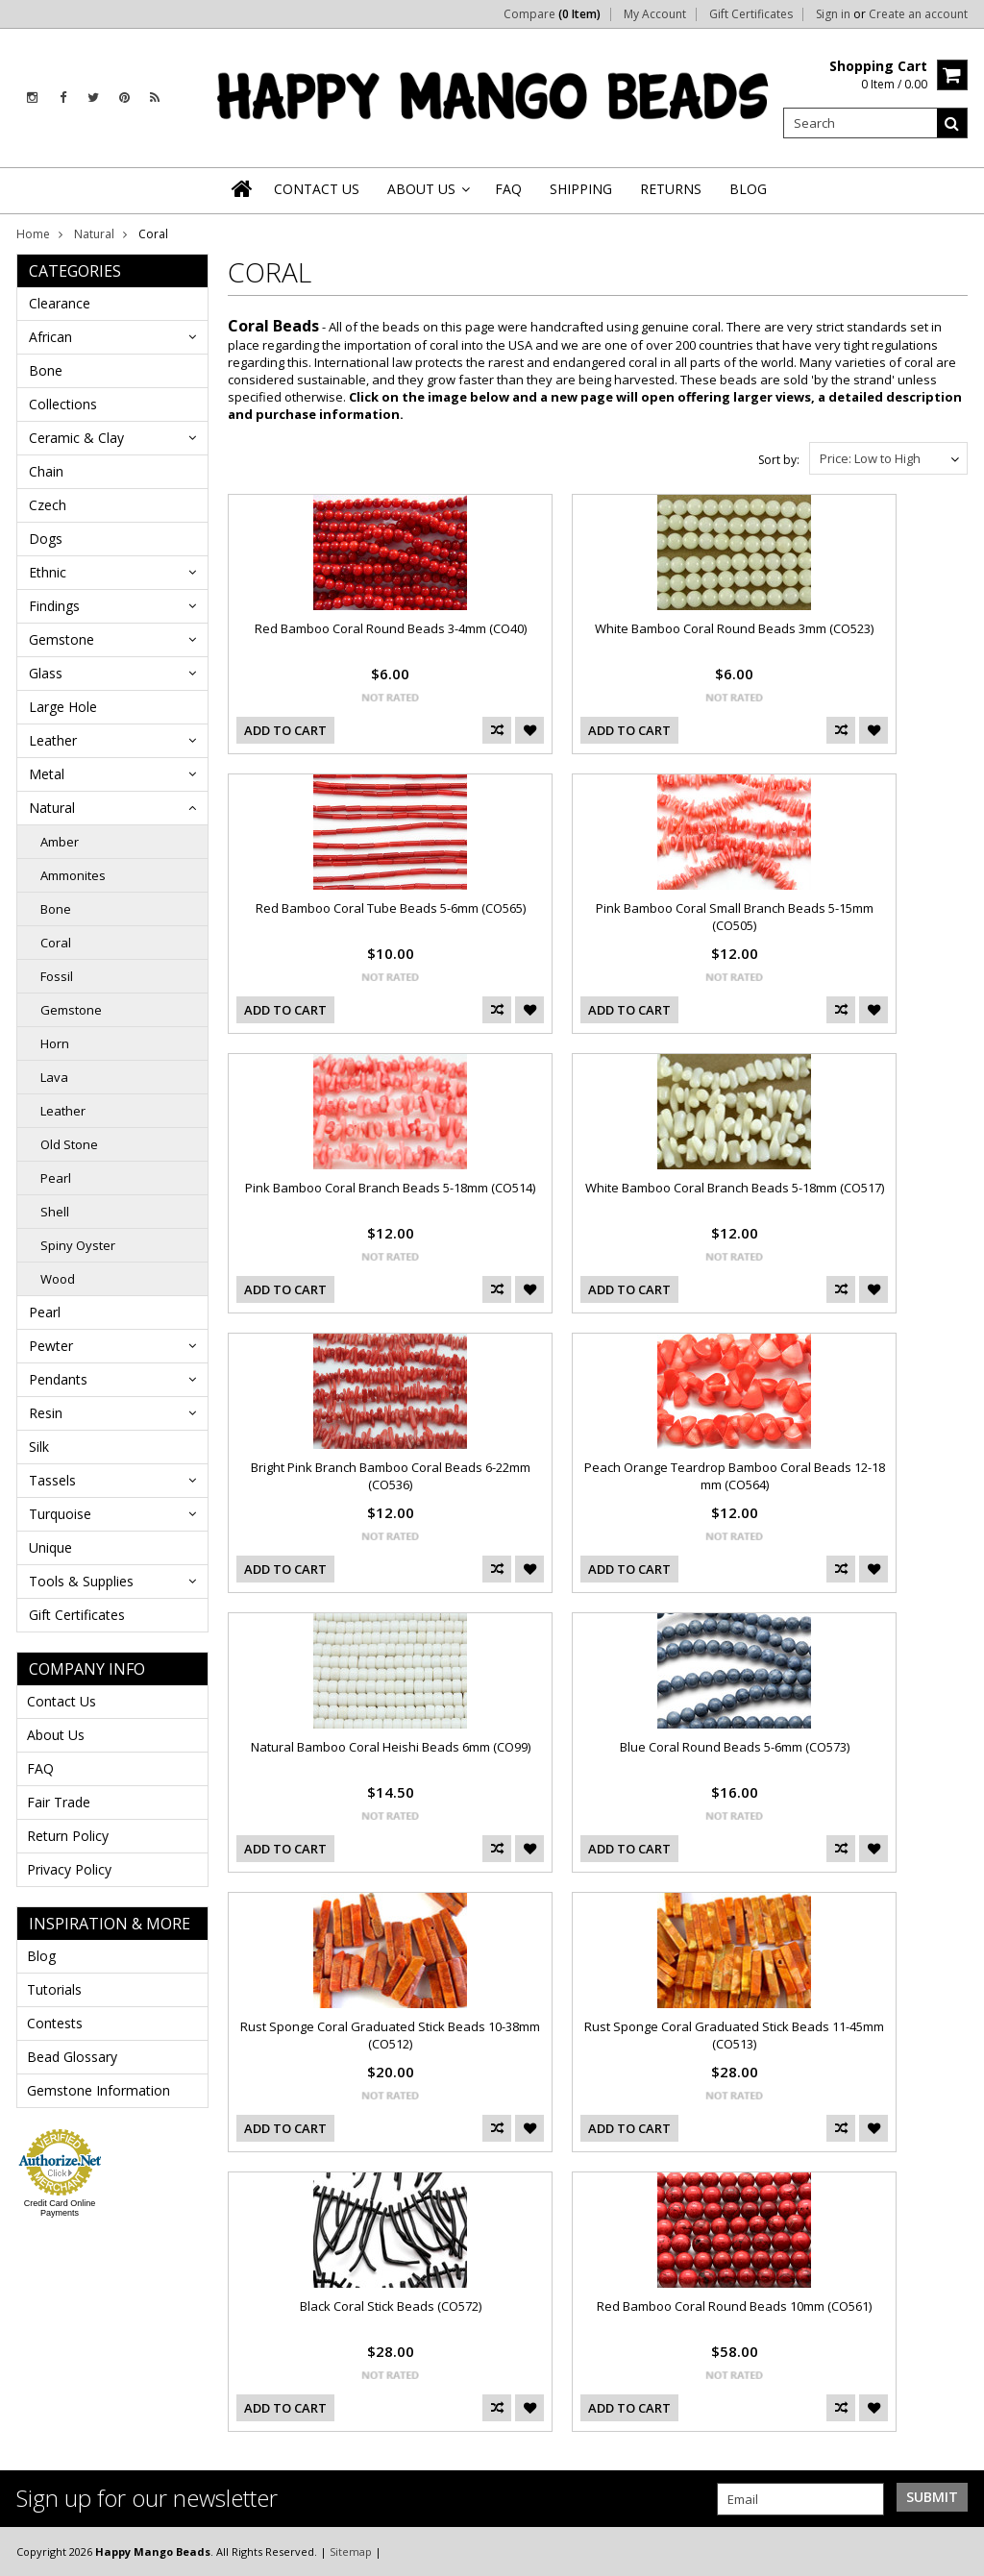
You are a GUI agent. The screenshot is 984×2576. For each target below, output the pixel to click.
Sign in (833, 14)
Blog (41, 1956)
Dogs (45, 538)
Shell (54, 1211)
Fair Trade (58, 1802)
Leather (53, 740)
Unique (50, 1547)
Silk (39, 1446)
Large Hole (63, 707)
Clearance (59, 303)
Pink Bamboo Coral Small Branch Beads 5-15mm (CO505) (734, 916)
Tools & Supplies (81, 1581)
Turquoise (60, 1514)
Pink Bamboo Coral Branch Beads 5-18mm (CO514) (390, 1187)
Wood (57, 1279)
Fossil (56, 976)
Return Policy (68, 1836)
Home (33, 234)
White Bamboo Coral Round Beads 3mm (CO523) (734, 628)
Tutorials (54, 1989)
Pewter (51, 1346)
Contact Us (61, 1701)
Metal (46, 774)
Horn (54, 1043)
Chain (46, 471)
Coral (55, 942)
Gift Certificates (751, 14)
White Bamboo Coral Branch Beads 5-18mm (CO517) (734, 1187)
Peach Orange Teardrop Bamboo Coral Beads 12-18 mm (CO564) (734, 1476)
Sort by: (779, 460)
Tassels (52, 1480)
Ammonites (73, 875)
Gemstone (61, 639)
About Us (56, 1735)
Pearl (55, 1178)
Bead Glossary (72, 2057)
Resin (45, 1413)
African (50, 337)
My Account (655, 14)
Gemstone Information (98, 2090)
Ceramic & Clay (76, 438)
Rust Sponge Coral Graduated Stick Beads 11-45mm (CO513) (734, 2035)
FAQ (40, 1768)
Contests (55, 2023)
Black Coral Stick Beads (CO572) (390, 2306)
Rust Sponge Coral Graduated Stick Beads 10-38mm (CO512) (390, 2035)
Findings (54, 606)
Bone (45, 370)
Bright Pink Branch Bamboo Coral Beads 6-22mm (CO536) (390, 1476)
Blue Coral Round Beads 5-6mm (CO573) (734, 1746)
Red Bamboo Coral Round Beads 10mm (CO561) (734, 2306)
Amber (59, 841)
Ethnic (47, 572)
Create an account (918, 14)
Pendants (58, 1379)
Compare (552, 14)
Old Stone (69, 1144)
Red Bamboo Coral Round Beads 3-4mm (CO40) (391, 628)
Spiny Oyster (77, 1245)
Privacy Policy (69, 1869)
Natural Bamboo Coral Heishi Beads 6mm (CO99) (390, 1746)
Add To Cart (285, 730)
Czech (47, 505)
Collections (63, 404)
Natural (94, 234)
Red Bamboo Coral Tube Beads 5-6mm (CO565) (391, 908)
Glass (45, 673)
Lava (54, 1077)
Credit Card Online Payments (60, 2208)
